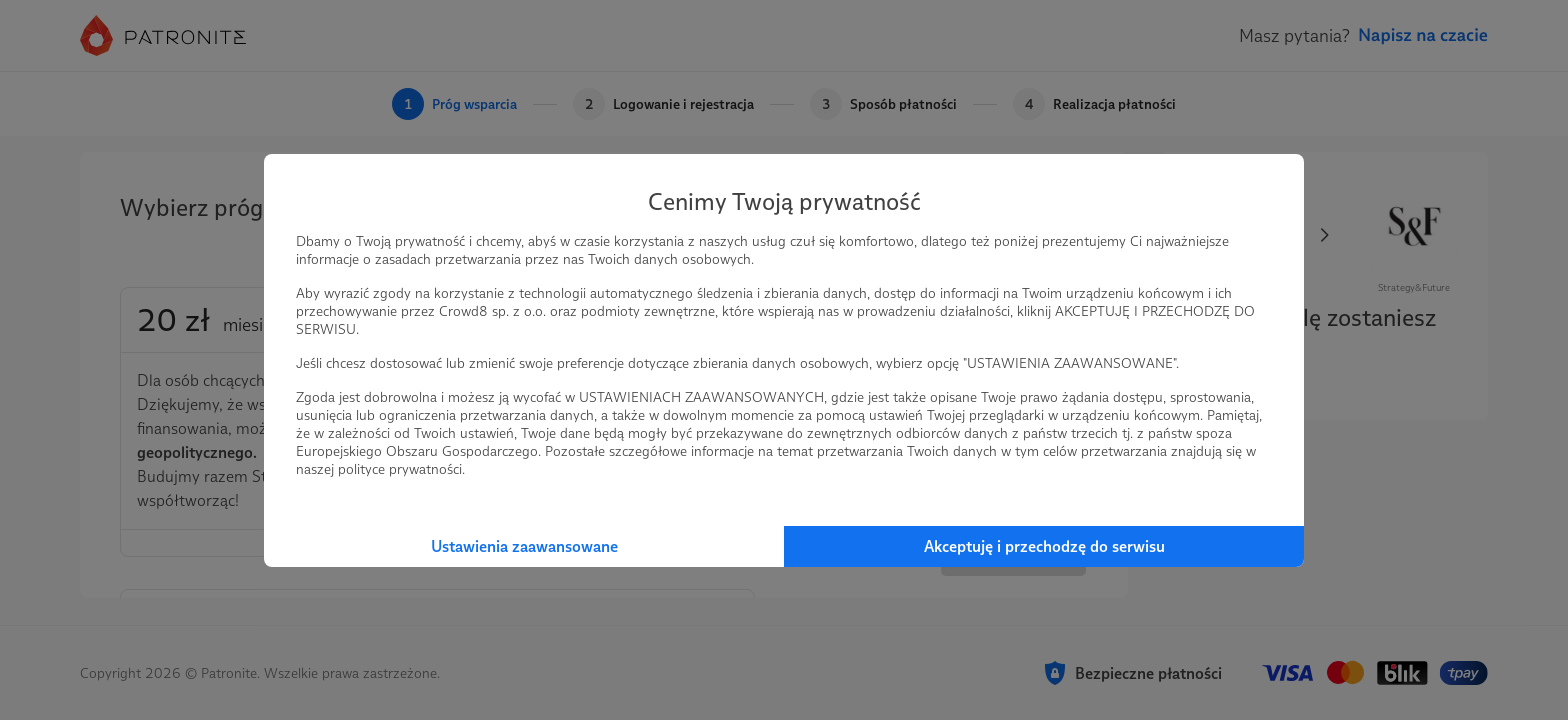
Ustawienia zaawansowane (524, 546)
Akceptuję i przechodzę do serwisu (1044, 546)
